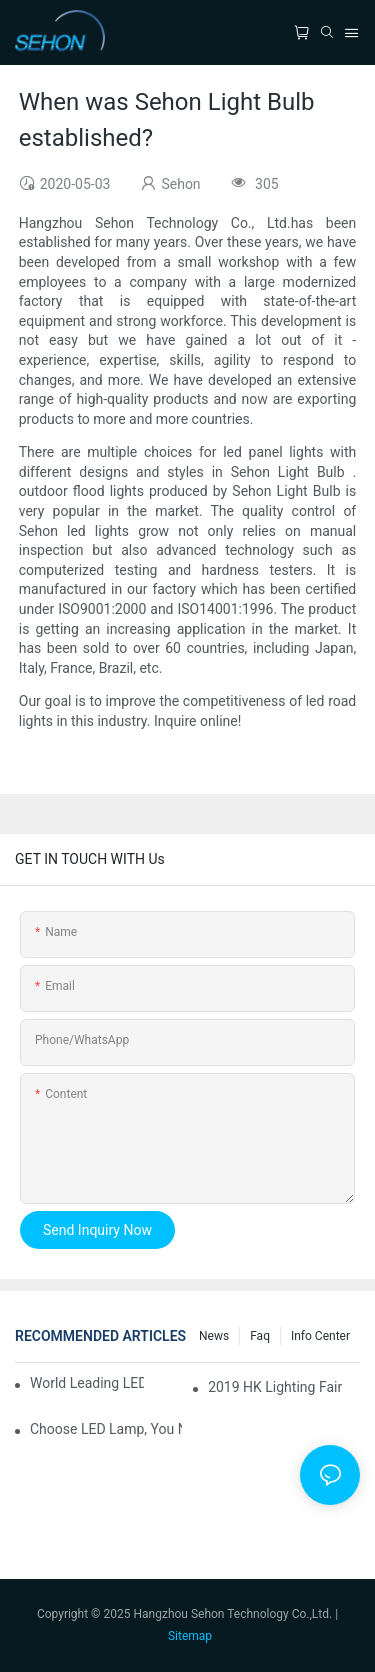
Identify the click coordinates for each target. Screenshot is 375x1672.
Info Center (320, 1336)
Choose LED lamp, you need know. (106, 1429)
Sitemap (190, 1636)
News (214, 1336)
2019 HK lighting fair (275, 1387)
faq (260, 1336)
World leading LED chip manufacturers (87, 1383)
